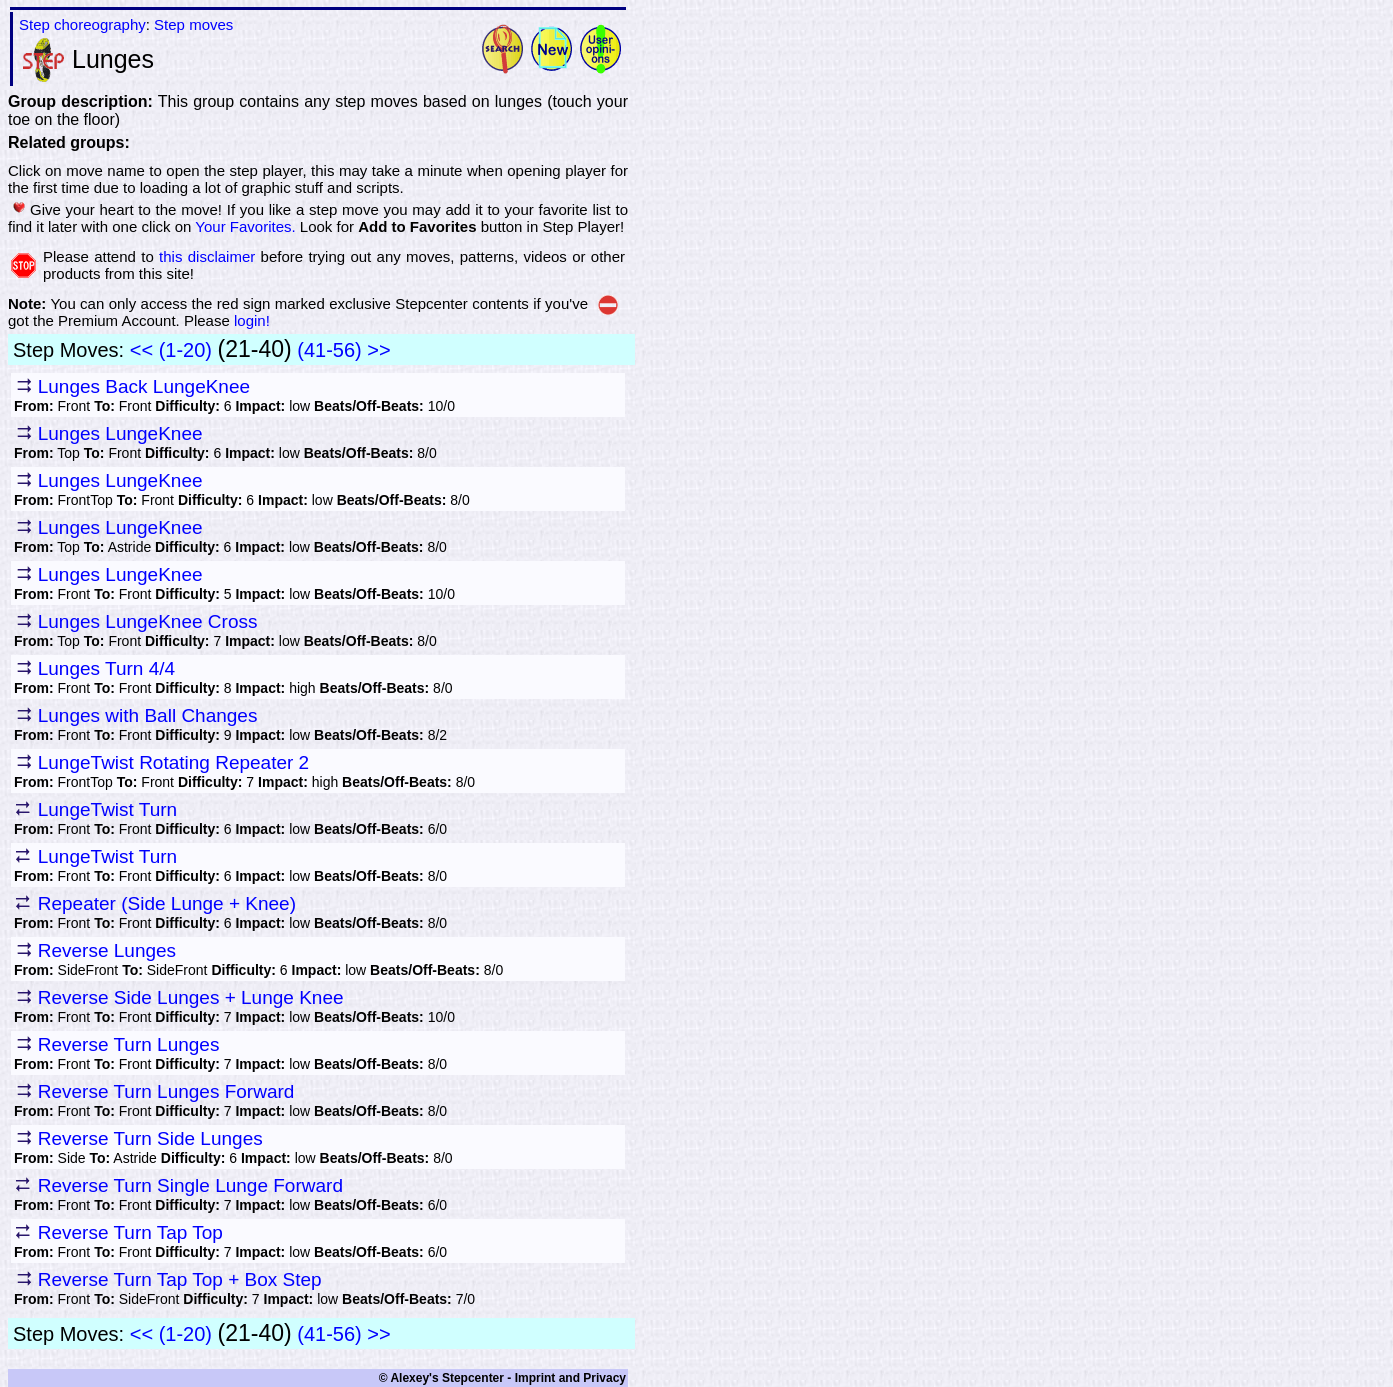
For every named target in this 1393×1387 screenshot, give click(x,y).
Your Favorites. (245, 226)
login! (252, 320)
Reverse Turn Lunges (129, 1044)
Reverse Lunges (107, 950)
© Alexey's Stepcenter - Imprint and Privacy (502, 1378)
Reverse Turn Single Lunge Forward (190, 1185)
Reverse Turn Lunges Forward (166, 1091)
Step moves (193, 24)
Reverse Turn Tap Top (130, 1232)
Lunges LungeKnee (120, 433)
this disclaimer (207, 256)
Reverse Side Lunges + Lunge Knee (191, 997)
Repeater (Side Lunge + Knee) (167, 903)
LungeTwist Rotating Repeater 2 (173, 762)
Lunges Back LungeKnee (144, 386)
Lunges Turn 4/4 (106, 668)
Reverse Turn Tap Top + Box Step (180, 1279)
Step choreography (82, 24)
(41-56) (329, 350)
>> (378, 350)
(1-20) (185, 350)
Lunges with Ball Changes (148, 715)
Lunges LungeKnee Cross (148, 621)
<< (141, 350)
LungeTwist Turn (107, 809)
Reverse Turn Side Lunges (150, 1138)
